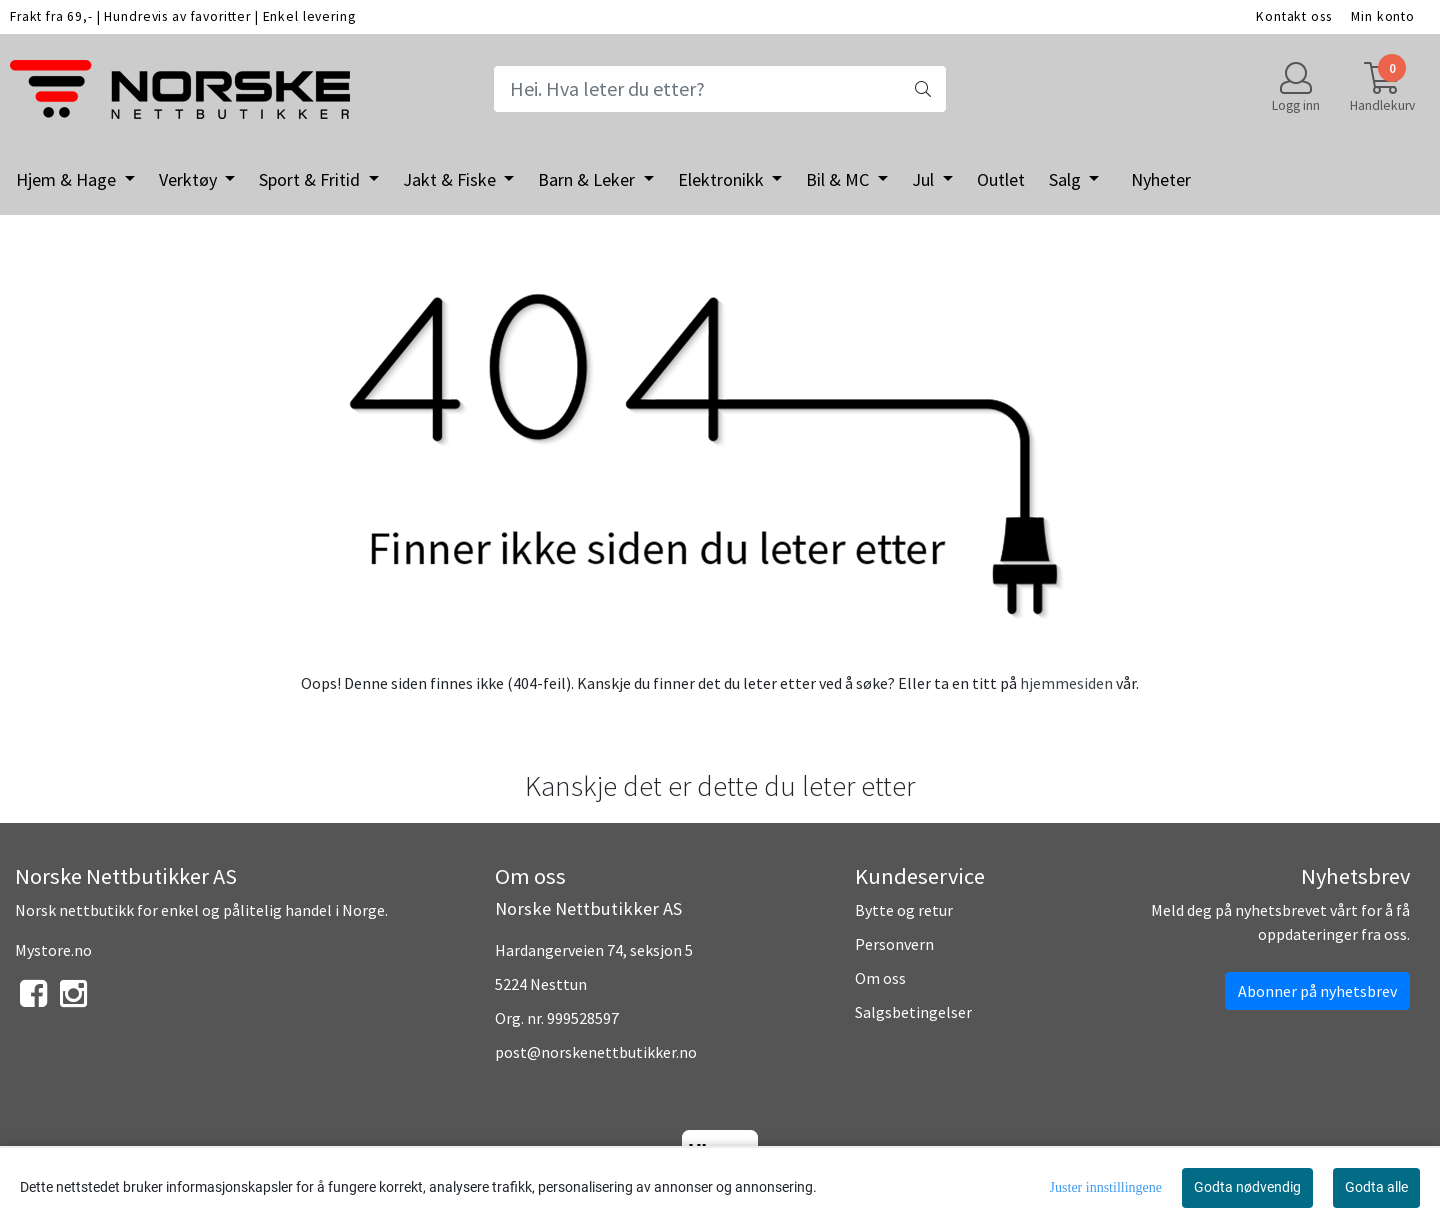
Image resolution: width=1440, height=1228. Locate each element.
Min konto (1383, 16)
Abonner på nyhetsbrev (1317, 991)
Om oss (880, 978)
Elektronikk (723, 179)
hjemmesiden (1066, 683)
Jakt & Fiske (451, 179)
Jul (925, 179)
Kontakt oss (1293, 16)
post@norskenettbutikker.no (596, 1052)
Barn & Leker (588, 179)
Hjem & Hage (68, 179)
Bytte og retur (904, 910)
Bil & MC (839, 179)
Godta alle (1376, 1187)
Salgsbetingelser (913, 1012)
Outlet (1001, 179)
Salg (1067, 179)
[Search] (719, 89)
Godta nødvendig (1247, 1187)
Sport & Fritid (311, 179)
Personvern (894, 944)
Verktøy (190, 179)
